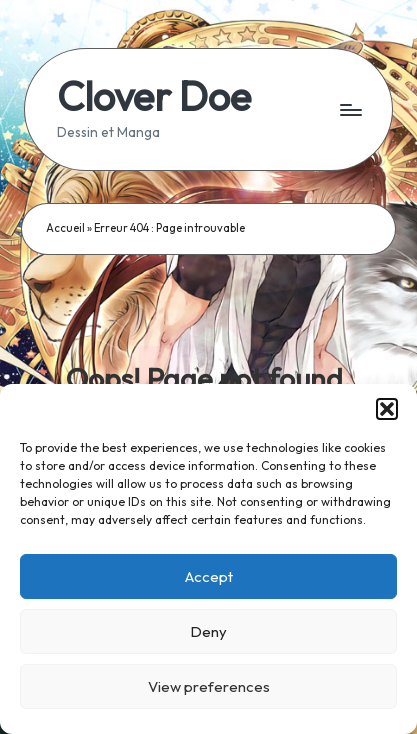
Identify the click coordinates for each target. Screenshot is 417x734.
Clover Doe (154, 96)
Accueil (65, 228)
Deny (208, 631)
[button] (387, 409)
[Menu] (350, 109)
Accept (209, 576)
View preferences (209, 686)
